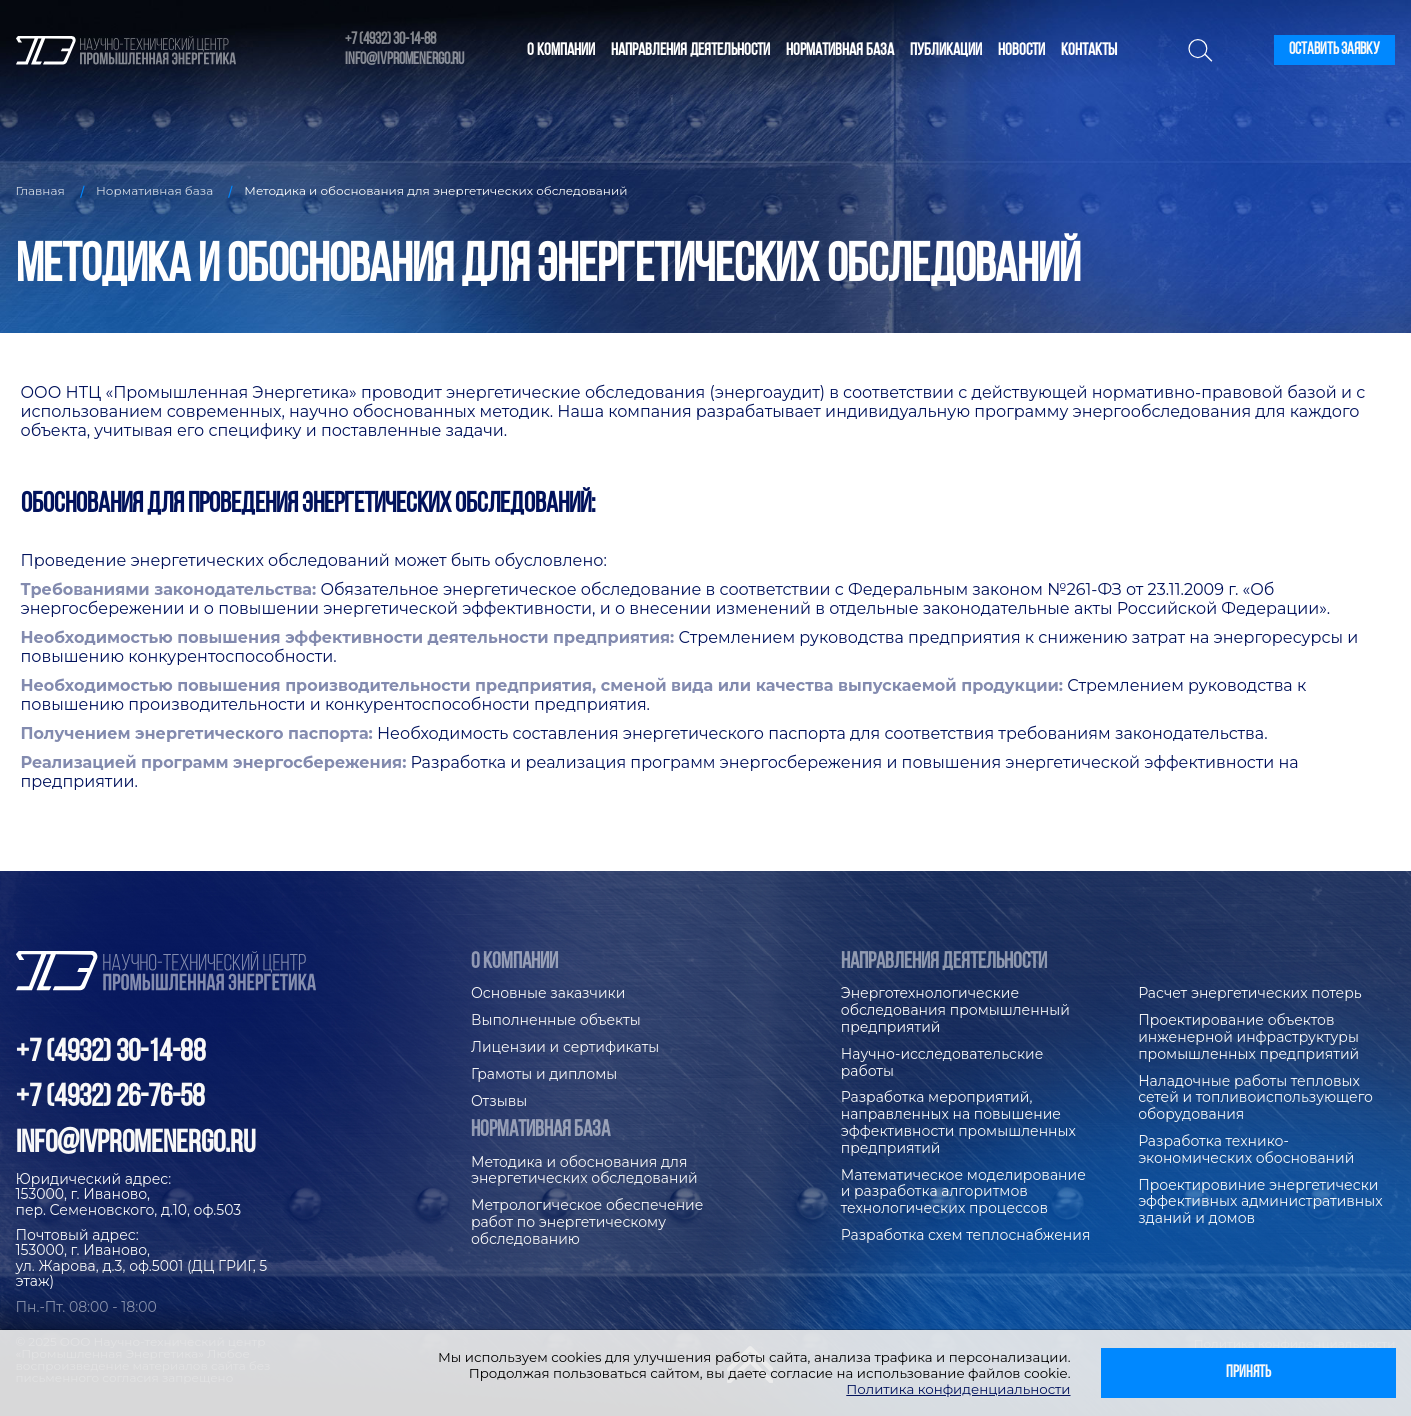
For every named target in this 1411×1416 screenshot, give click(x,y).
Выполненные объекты (556, 1020)
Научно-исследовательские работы (942, 1063)
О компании (561, 50)
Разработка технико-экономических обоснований (1246, 1150)
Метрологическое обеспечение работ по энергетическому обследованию (587, 1222)
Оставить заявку (1334, 50)
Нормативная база (840, 50)
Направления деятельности (690, 50)
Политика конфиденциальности (958, 1389)
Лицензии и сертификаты (565, 1047)
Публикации (946, 50)
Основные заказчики (548, 993)
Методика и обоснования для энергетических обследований (584, 1171)
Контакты (1089, 50)
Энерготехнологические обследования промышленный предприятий (955, 1010)
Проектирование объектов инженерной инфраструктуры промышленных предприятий (1248, 1037)
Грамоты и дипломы (544, 1074)
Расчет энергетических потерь (1250, 993)
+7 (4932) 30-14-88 (390, 40)
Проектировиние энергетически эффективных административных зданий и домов (1260, 1202)
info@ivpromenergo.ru (404, 60)
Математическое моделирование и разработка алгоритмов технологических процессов (963, 1192)
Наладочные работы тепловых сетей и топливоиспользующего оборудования (1255, 1098)
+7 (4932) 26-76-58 (110, 1098)
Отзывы (499, 1101)
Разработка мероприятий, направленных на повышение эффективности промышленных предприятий (958, 1122)
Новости (1021, 50)
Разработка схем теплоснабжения (966, 1235)
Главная (40, 190)
